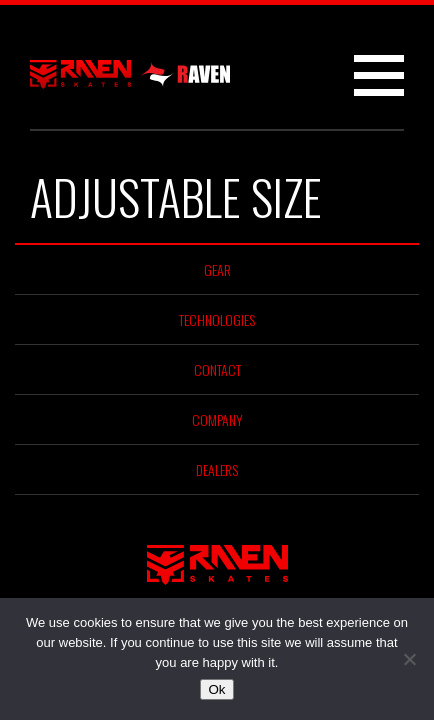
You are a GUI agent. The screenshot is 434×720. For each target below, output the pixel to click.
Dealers (217, 469)
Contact (217, 369)
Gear (217, 269)
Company (217, 419)
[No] (409, 659)
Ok (216, 689)
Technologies (217, 319)
